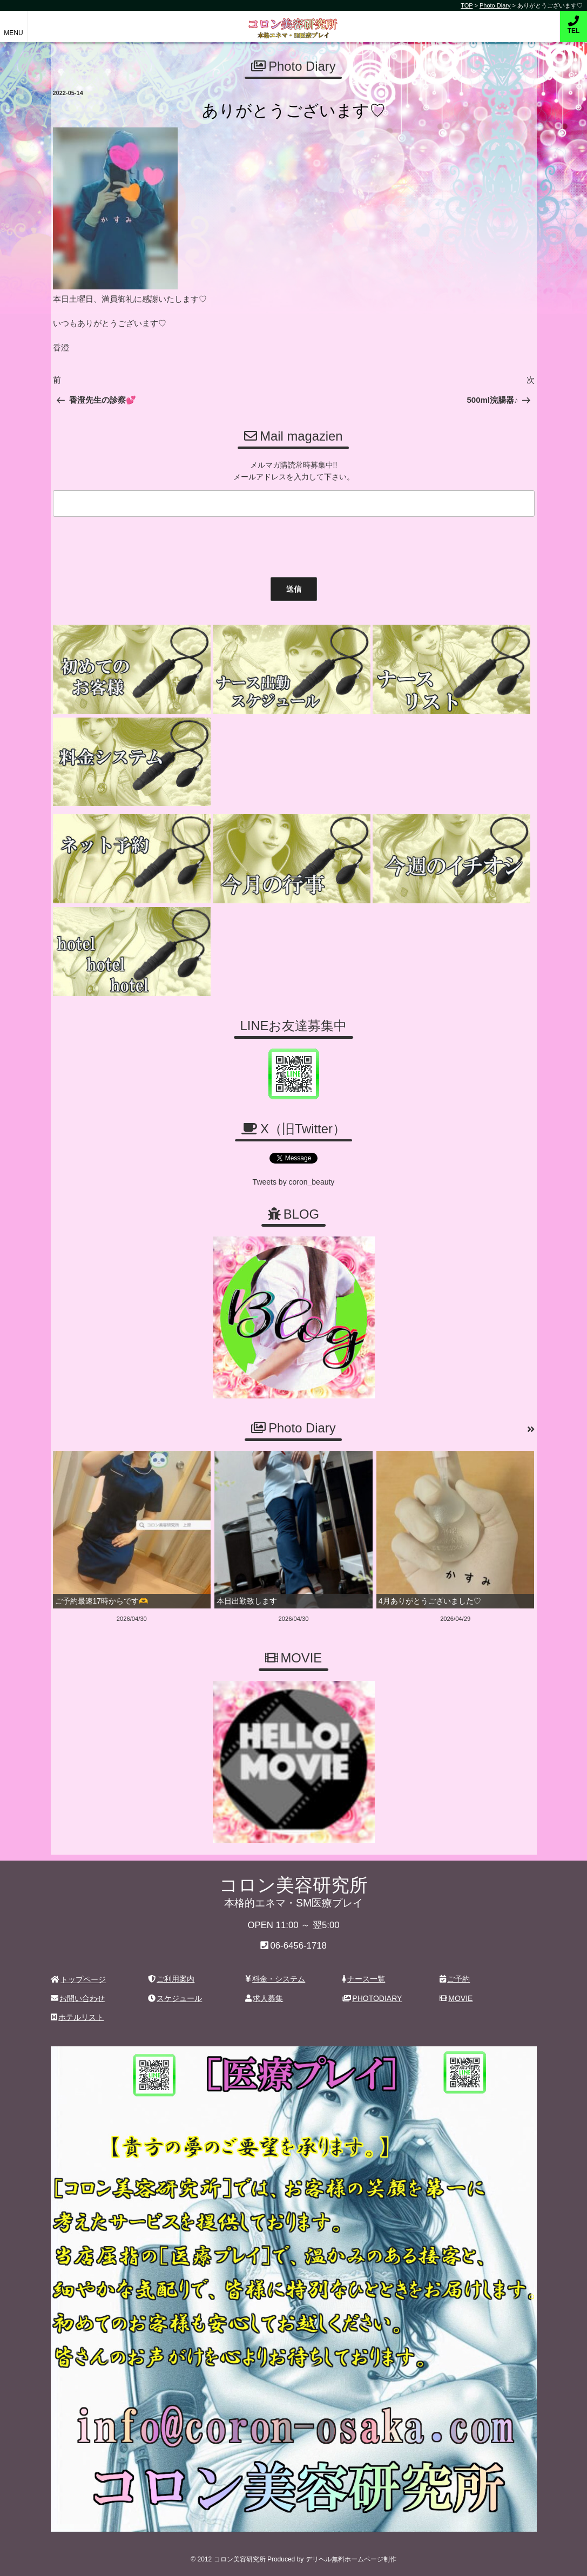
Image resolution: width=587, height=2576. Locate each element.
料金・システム (275, 1979)
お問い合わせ (78, 1998)
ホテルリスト (77, 2017)
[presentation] (131, 544)
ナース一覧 (364, 1979)
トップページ (78, 1979)
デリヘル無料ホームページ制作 (351, 2559)
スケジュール (175, 1998)
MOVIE (456, 1998)
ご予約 (455, 1979)
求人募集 (264, 1998)
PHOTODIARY (372, 1998)
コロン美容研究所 (293, 20)
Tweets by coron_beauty (294, 1182)
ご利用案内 (171, 1979)
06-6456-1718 (298, 1946)
